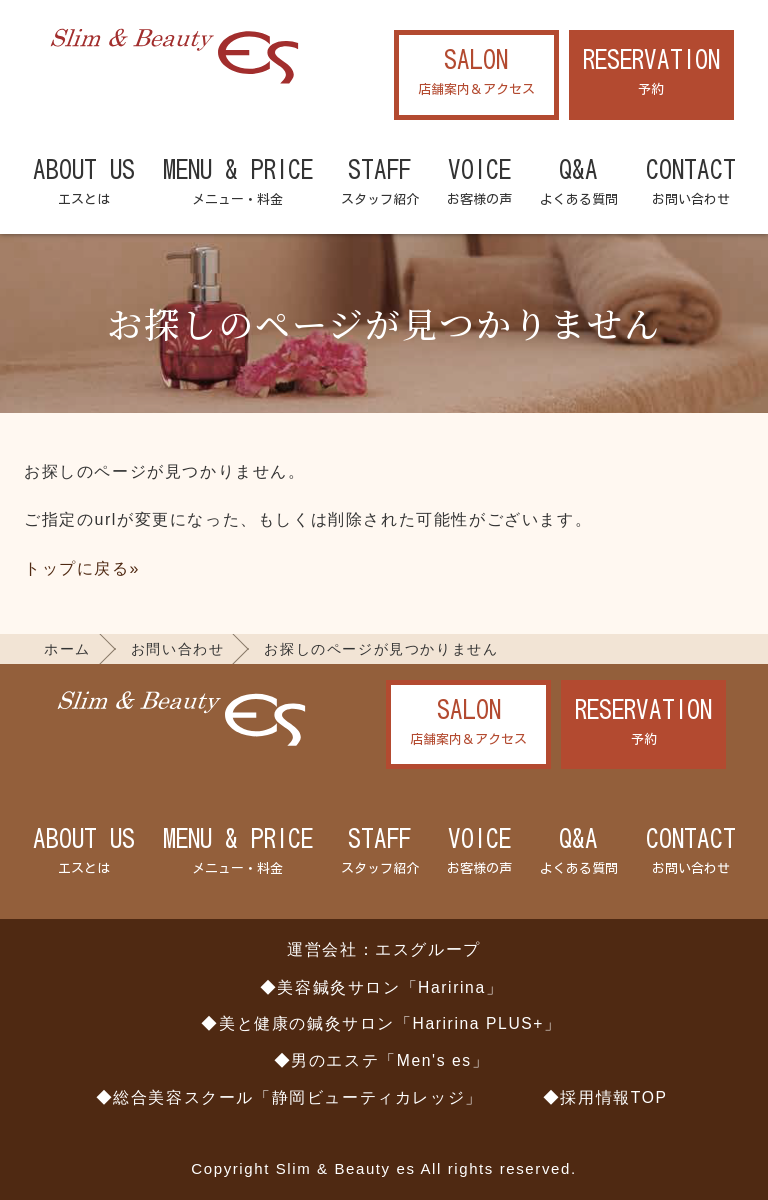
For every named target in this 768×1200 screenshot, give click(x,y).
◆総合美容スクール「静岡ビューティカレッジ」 (289, 1097)
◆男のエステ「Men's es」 (382, 1060)
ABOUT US (84, 183)
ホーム (67, 649)
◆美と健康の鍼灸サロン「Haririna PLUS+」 (381, 1023)
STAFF (380, 183)
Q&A (579, 183)
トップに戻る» (82, 568)
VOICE (479, 183)
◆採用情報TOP (605, 1097)
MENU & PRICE (238, 183)
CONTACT (691, 183)
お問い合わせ (178, 649)
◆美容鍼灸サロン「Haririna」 (382, 987)
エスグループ (428, 949)
